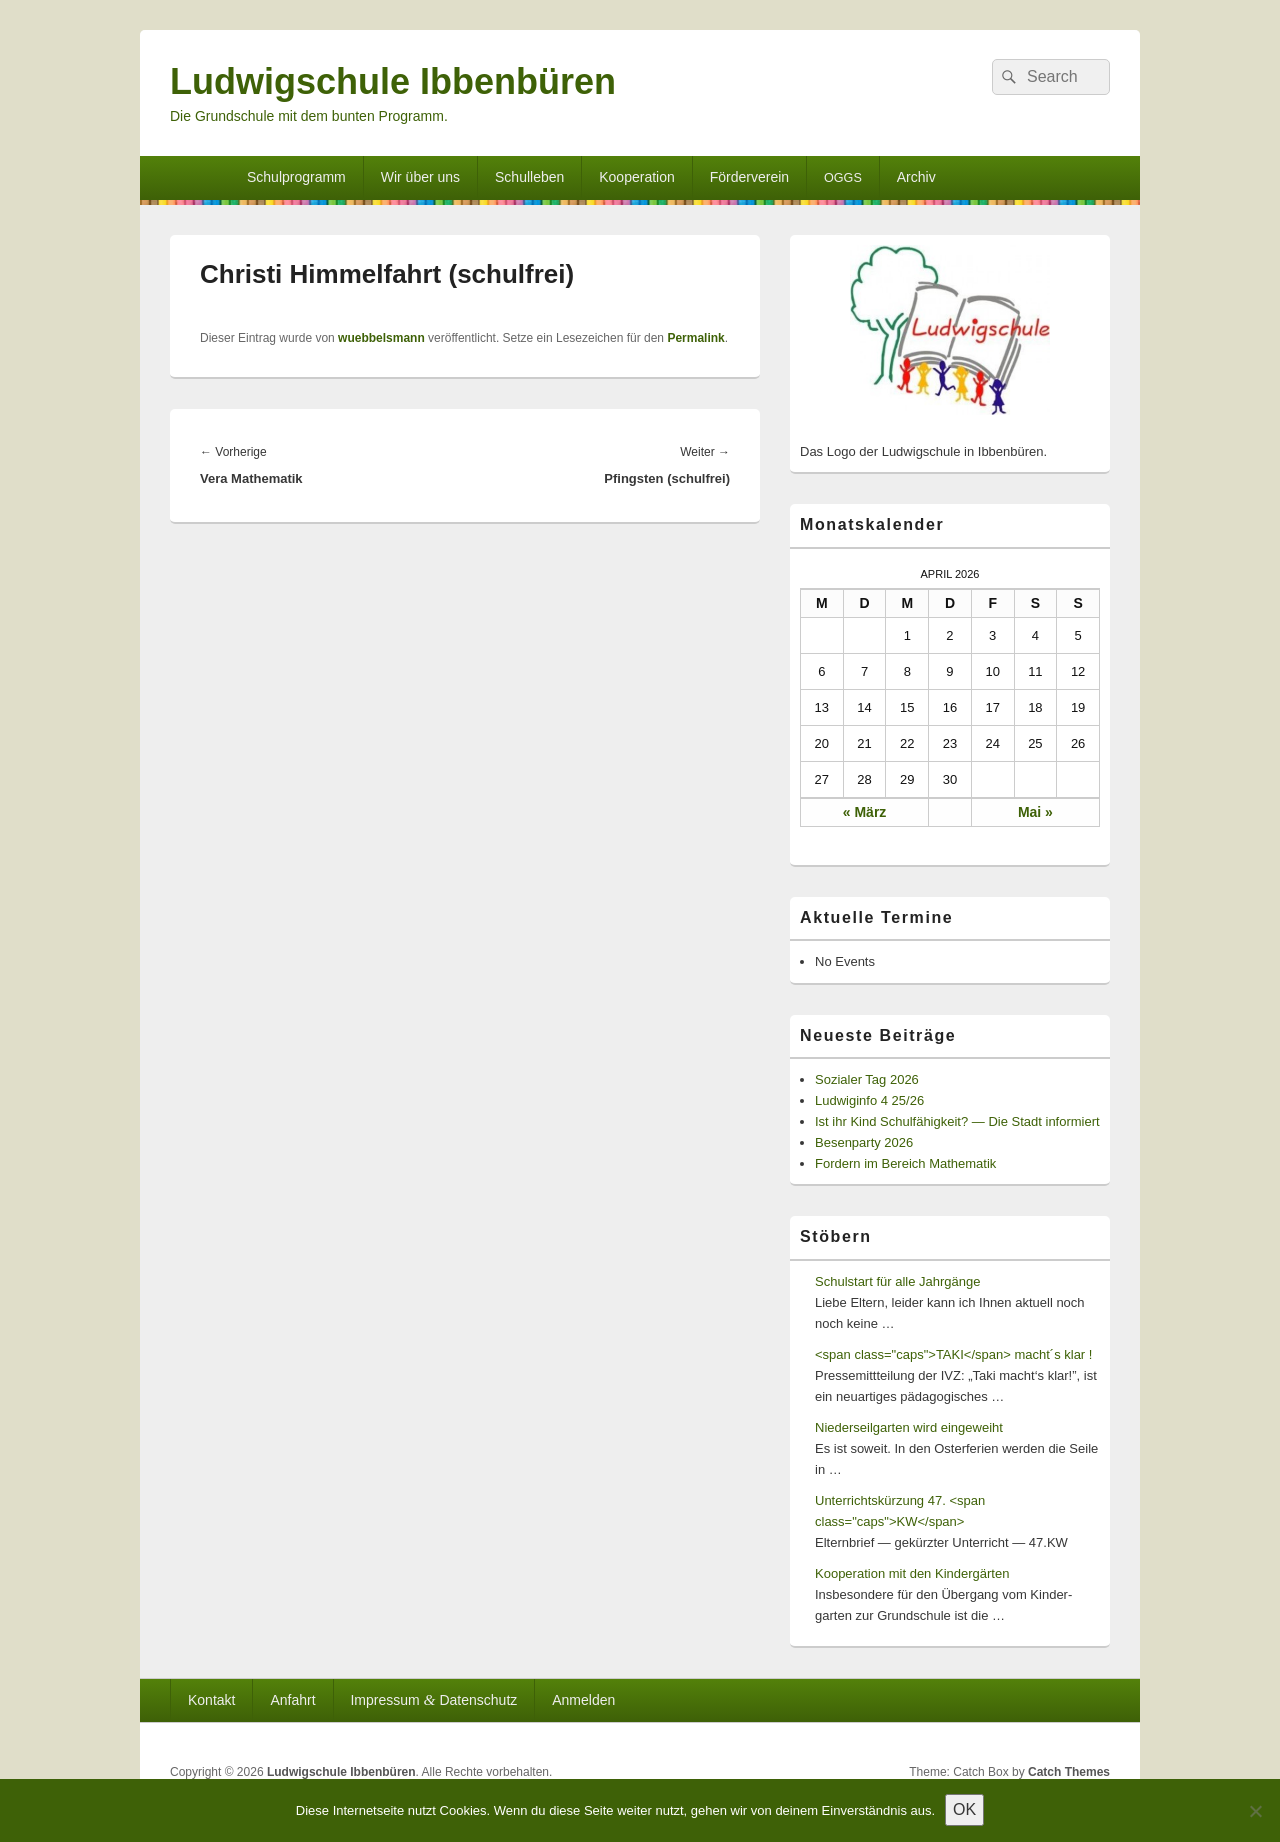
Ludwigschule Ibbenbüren (393, 81)
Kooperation (637, 177)
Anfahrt (292, 1700)
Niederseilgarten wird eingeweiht (909, 1427)
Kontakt (211, 1700)
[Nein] (1255, 1811)
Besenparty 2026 (864, 1142)
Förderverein (749, 177)
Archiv (916, 177)
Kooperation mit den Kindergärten (912, 1573)
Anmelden (583, 1700)
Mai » (1035, 812)
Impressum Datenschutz (433, 1699)
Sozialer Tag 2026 (867, 1079)
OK (964, 1809)
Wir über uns (420, 177)
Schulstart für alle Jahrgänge (897, 1281)
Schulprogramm (296, 177)
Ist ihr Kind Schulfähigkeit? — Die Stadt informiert (957, 1121)
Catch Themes (1069, 1772)
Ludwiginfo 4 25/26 (869, 1100)
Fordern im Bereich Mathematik (905, 1163)
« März (865, 812)
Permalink (695, 338)
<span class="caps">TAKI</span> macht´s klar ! (953, 1354)
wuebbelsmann (381, 338)
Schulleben (529, 177)
